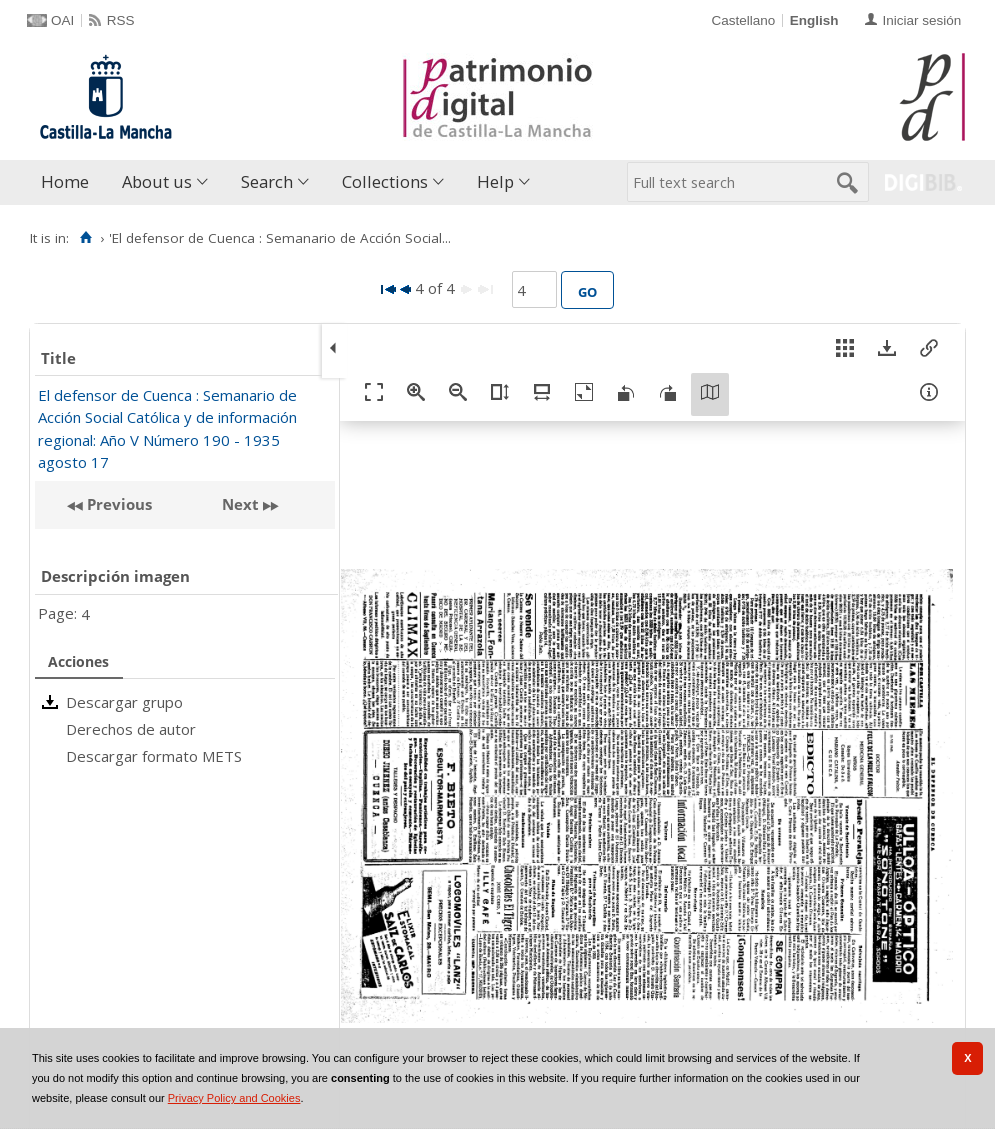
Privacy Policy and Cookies (234, 1098)
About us (157, 181)
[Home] (85, 238)
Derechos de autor (131, 729)
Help (495, 181)
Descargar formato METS (154, 756)
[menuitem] (69, 182)
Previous (117, 504)
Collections (385, 181)
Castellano (743, 20)
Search (267, 181)
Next (240, 504)
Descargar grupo (124, 702)
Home (65, 181)
